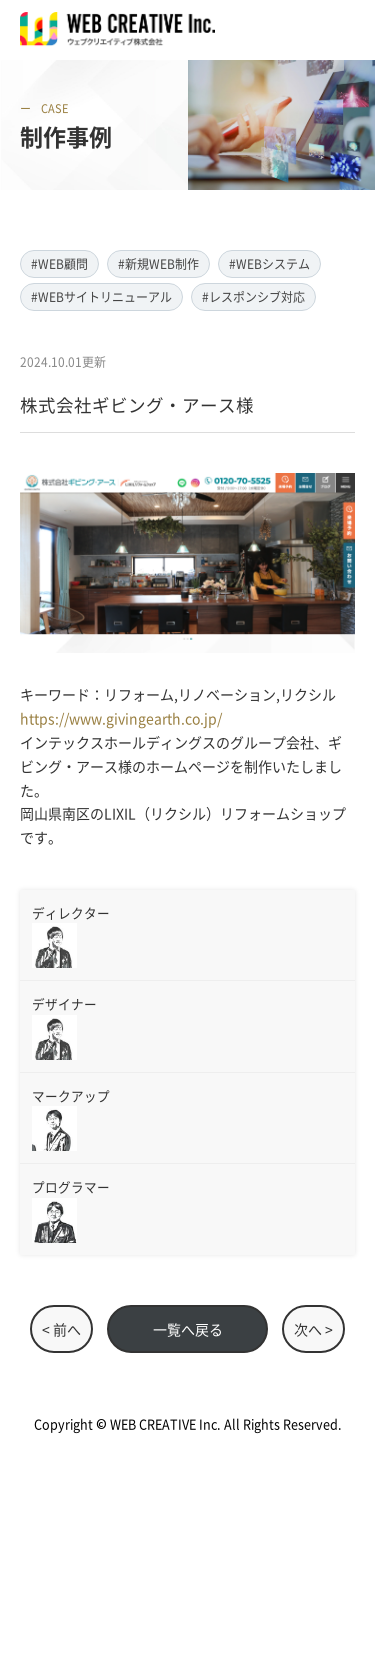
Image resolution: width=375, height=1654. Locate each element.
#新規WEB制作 (158, 263)
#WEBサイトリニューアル (101, 296)
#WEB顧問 (59, 263)
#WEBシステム (269, 263)
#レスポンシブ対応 (253, 296)
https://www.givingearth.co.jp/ (121, 718)
